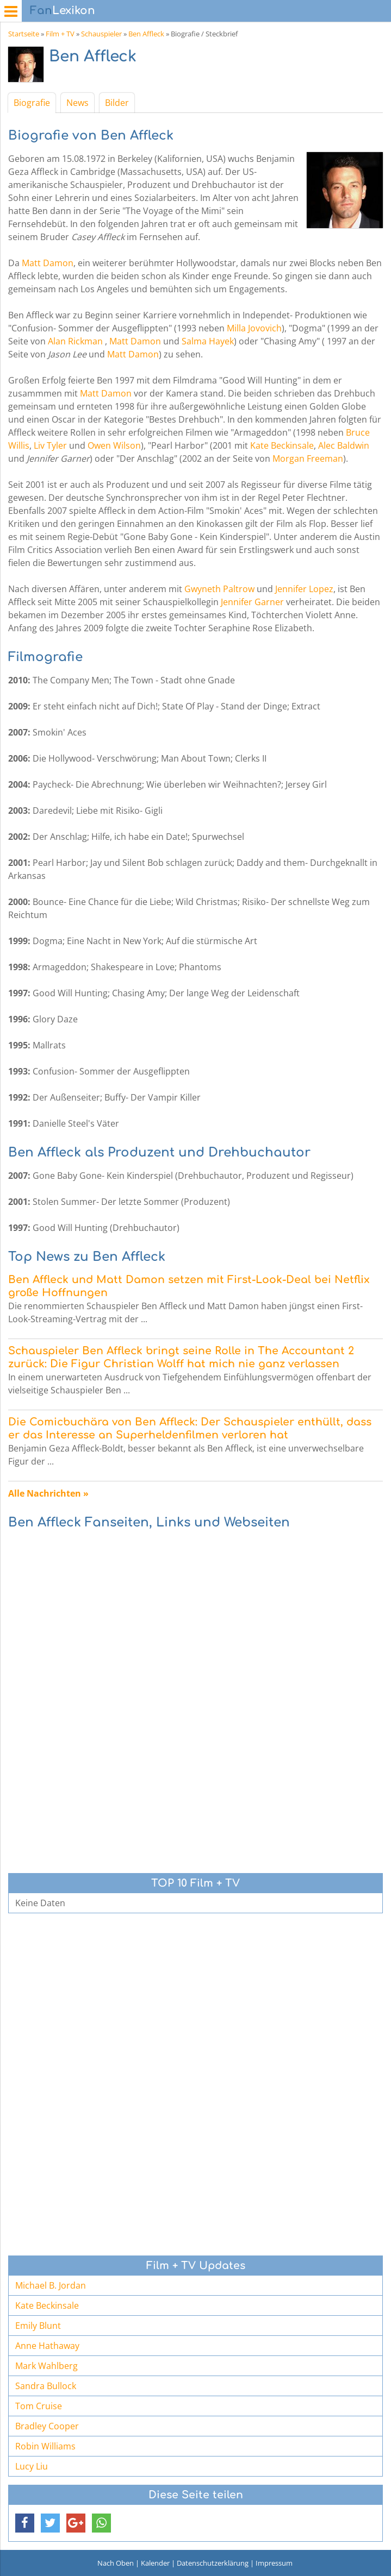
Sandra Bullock (45, 2386)
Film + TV (60, 34)
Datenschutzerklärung (213, 2563)
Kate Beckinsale (282, 445)
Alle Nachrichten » (48, 1493)
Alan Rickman (75, 341)
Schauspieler (101, 34)
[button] (24, 2523)
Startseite (23, 34)
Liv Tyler (50, 445)
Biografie (32, 103)
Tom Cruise (38, 2406)
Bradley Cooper (47, 2426)
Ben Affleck (146, 34)
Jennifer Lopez (304, 589)
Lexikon (62, 10)
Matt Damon (47, 263)
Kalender (155, 2563)
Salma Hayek (208, 341)
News (77, 103)
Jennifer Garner (252, 602)
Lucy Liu (31, 2466)
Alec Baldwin (343, 445)
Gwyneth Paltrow (219, 589)
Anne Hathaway (47, 2346)
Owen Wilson (114, 445)
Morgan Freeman (307, 458)
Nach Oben (115, 2563)
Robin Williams (45, 2446)
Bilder (117, 103)
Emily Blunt (38, 2326)
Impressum (274, 2563)
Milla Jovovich (254, 328)
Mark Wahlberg (46, 2366)
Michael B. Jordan (50, 2285)
